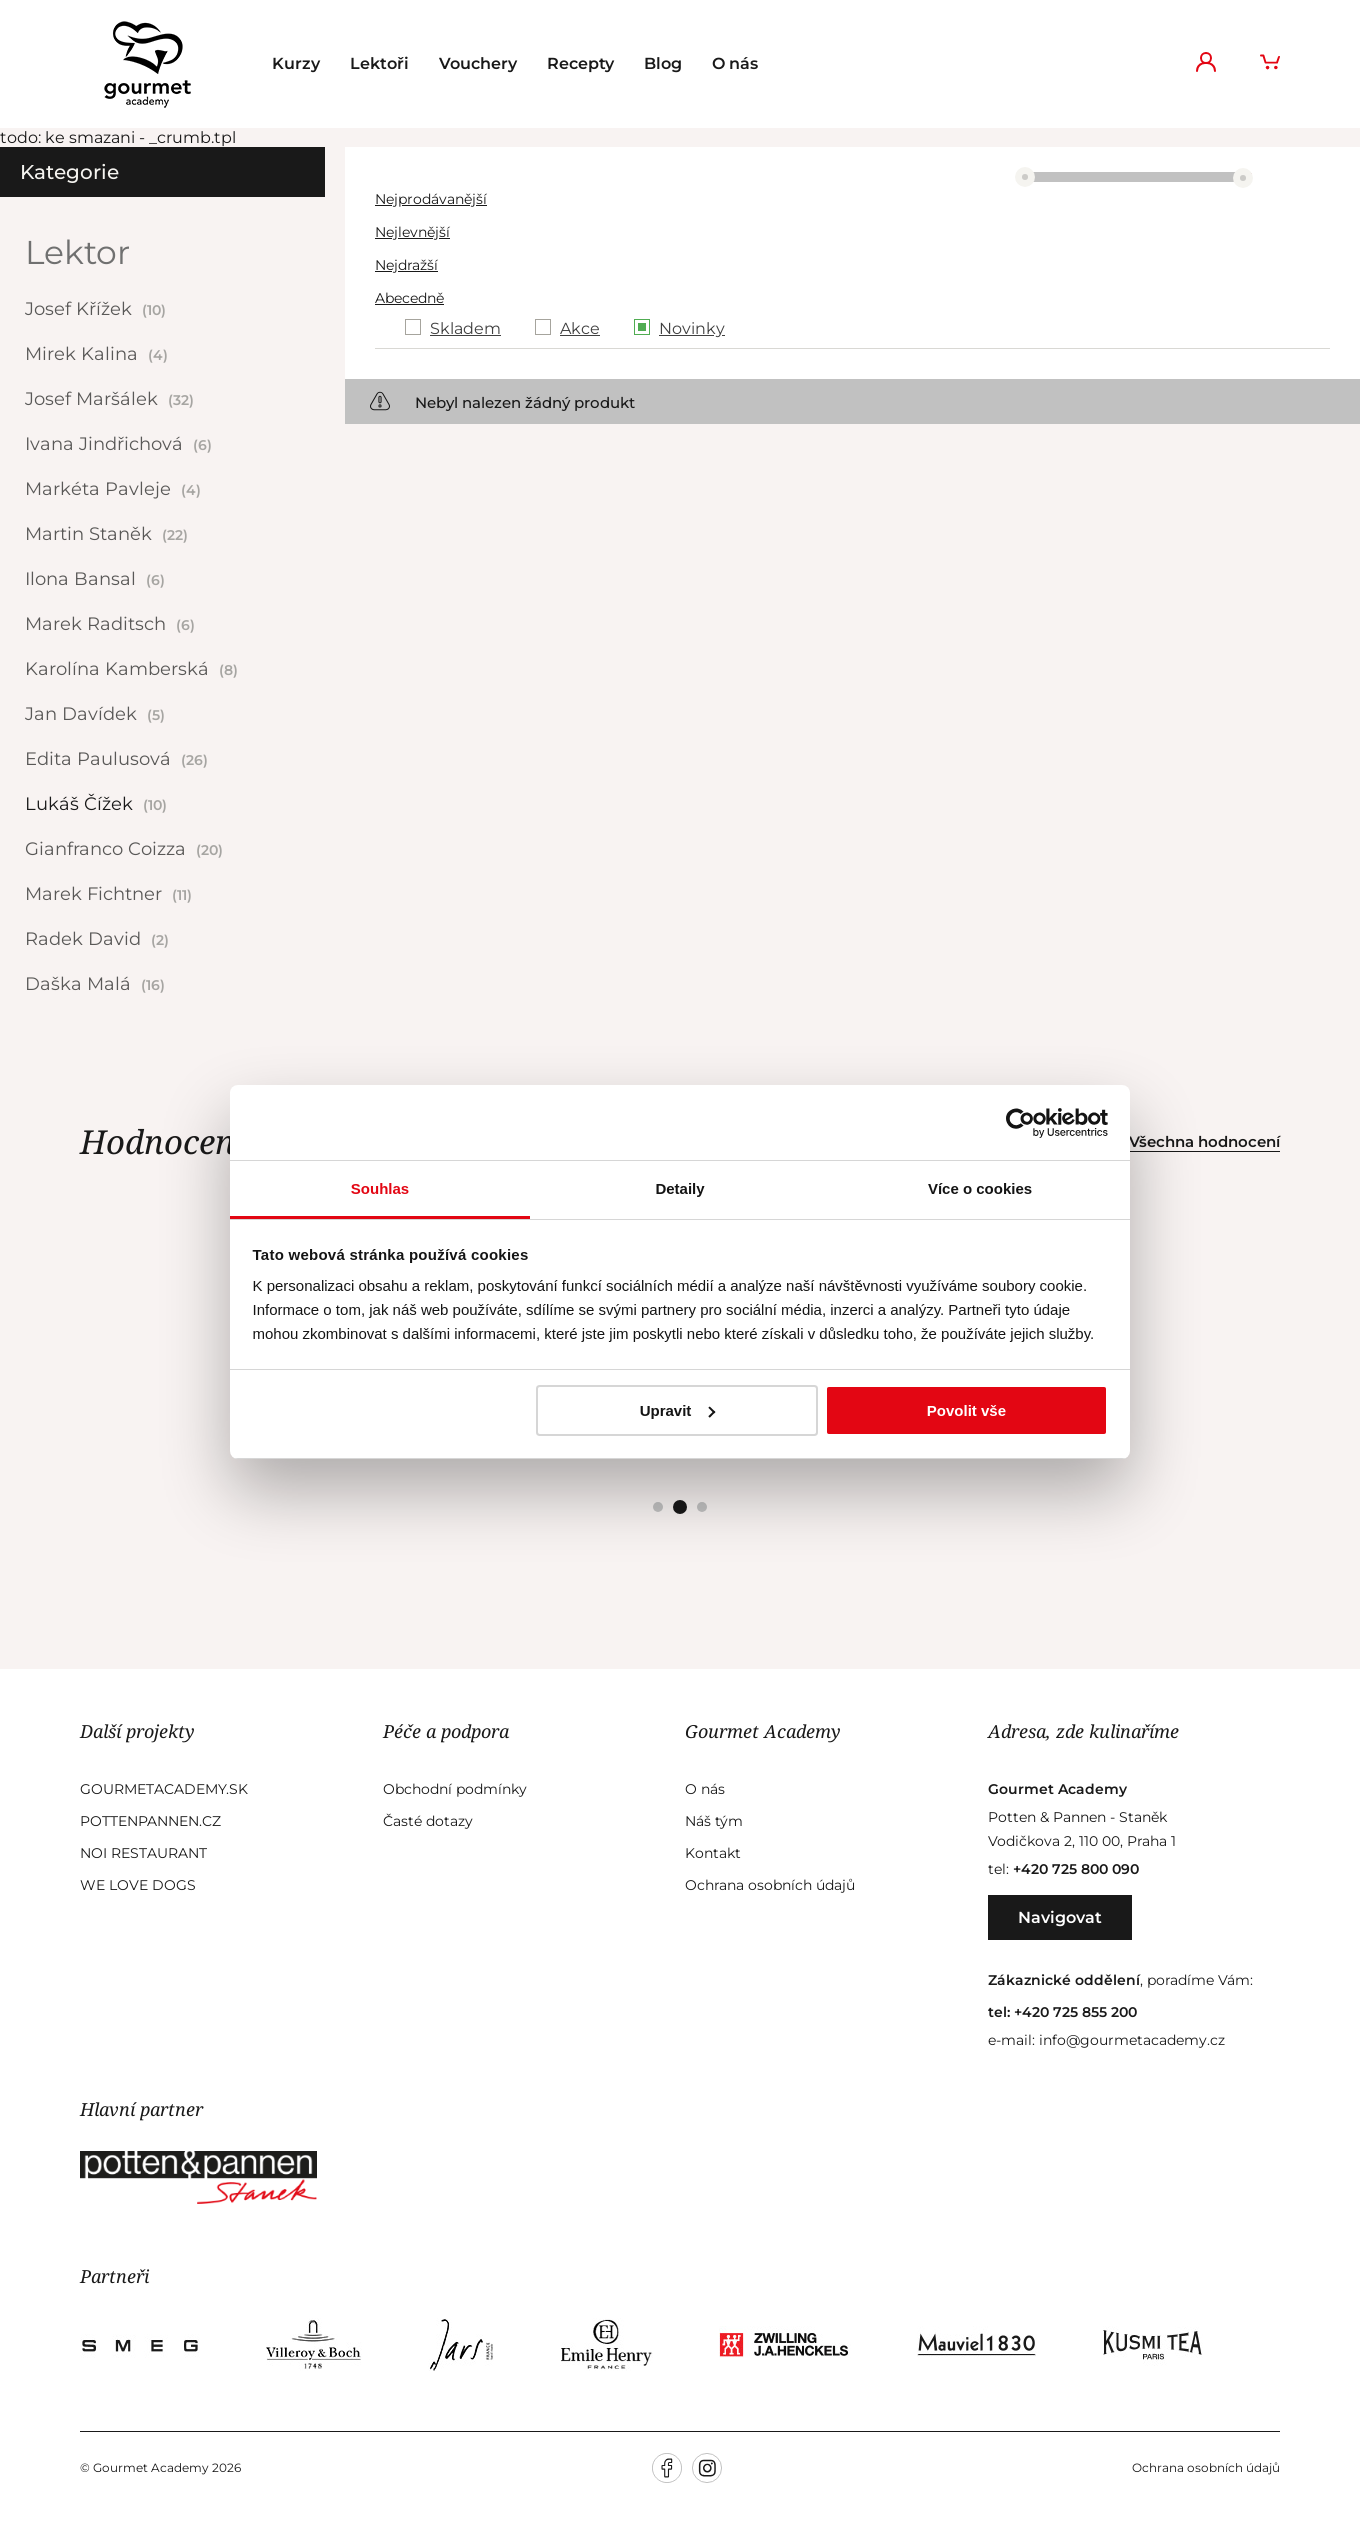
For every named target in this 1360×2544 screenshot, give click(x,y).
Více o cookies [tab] (980, 1188)
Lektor (77, 252)
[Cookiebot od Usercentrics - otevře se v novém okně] (1020, 1123)
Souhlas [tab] (380, 1188)
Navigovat (1060, 1917)
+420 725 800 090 (1076, 1869)
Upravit (678, 1410)
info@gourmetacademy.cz (1132, 2040)
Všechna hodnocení (1204, 1141)
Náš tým (714, 1821)
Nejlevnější (412, 232)
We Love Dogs (138, 1885)
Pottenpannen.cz (150, 1821)
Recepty (580, 63)
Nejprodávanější (431, 199)
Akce (580, 328)
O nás (735, 63)
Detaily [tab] (679, 1188)
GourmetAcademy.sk (164, 1789)
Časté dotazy (428, 1821)
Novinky (692, 328)
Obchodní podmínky (455, 1789)
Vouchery (478, 63)
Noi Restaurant (143, 1853)
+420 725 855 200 (1075, 2012)
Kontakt (713, 1853)
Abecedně (409, 298)
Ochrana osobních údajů (770, 1885)
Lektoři (379, 63)
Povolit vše (966, 1410)
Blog (663, 63)
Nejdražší (406, 265)
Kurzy (296, 63)
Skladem (465, 328)
